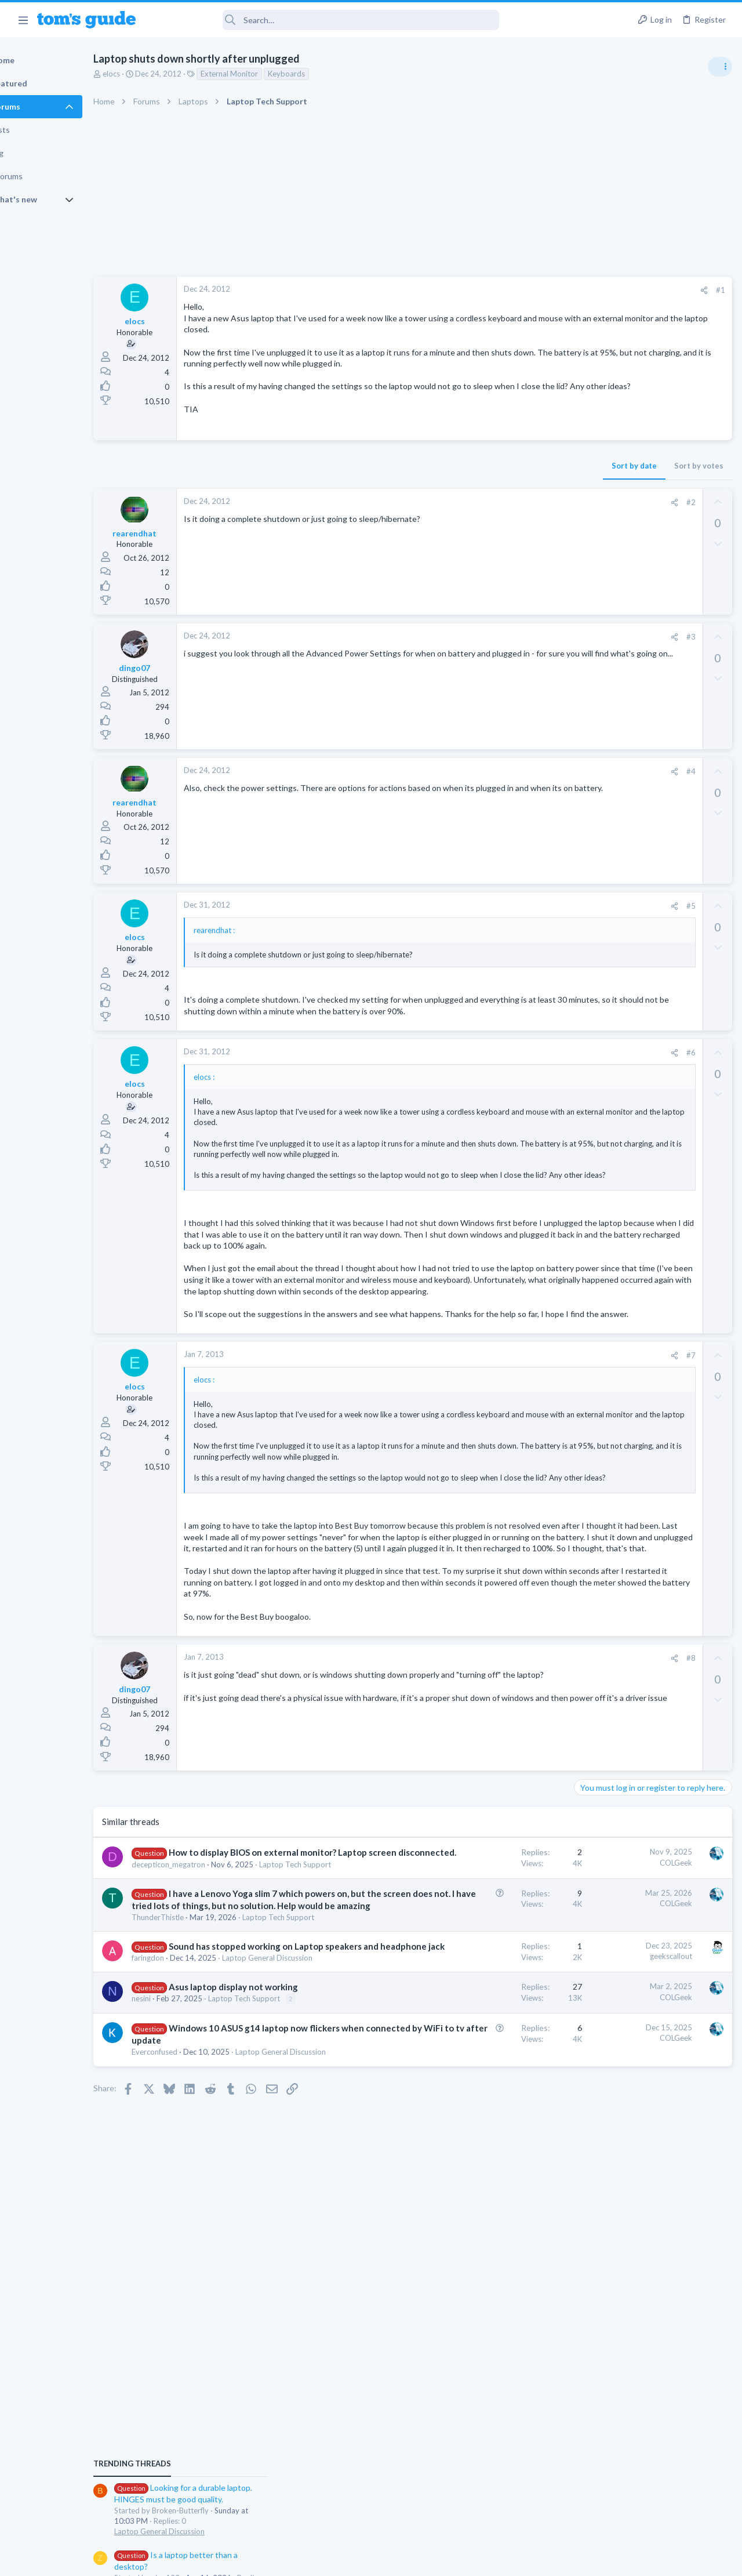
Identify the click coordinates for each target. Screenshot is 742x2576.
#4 (503, 794)
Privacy (401, 2559)
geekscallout (484, 2163)
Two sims (594, 789)
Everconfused (194, 2340)
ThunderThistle (198, 2113)
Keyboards (326, 73)
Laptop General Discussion (622, 698)
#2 (503, 524)
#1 (533, 290)
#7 (503, 1434)
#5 (503, 928)
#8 (503, 1782)
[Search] (325, 20)
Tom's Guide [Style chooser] (647, 2511)
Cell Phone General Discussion (628, 821)
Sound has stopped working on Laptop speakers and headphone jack (237, 2165)
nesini (181, 2252)
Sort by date (447, 488)
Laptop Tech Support (207, 2024)
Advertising (246, 2559)
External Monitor (269, 73)
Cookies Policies (327, 2559)
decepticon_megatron (208, 2013)
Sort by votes (511, 488)
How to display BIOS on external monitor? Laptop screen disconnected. (238, 1989)
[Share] (517, 290)
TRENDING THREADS (595, 630)
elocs (151, 73)
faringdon (188, 2189)
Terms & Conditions (481, 2559)
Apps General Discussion (619, 878)
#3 (503, 659)
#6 (503, 1086)
